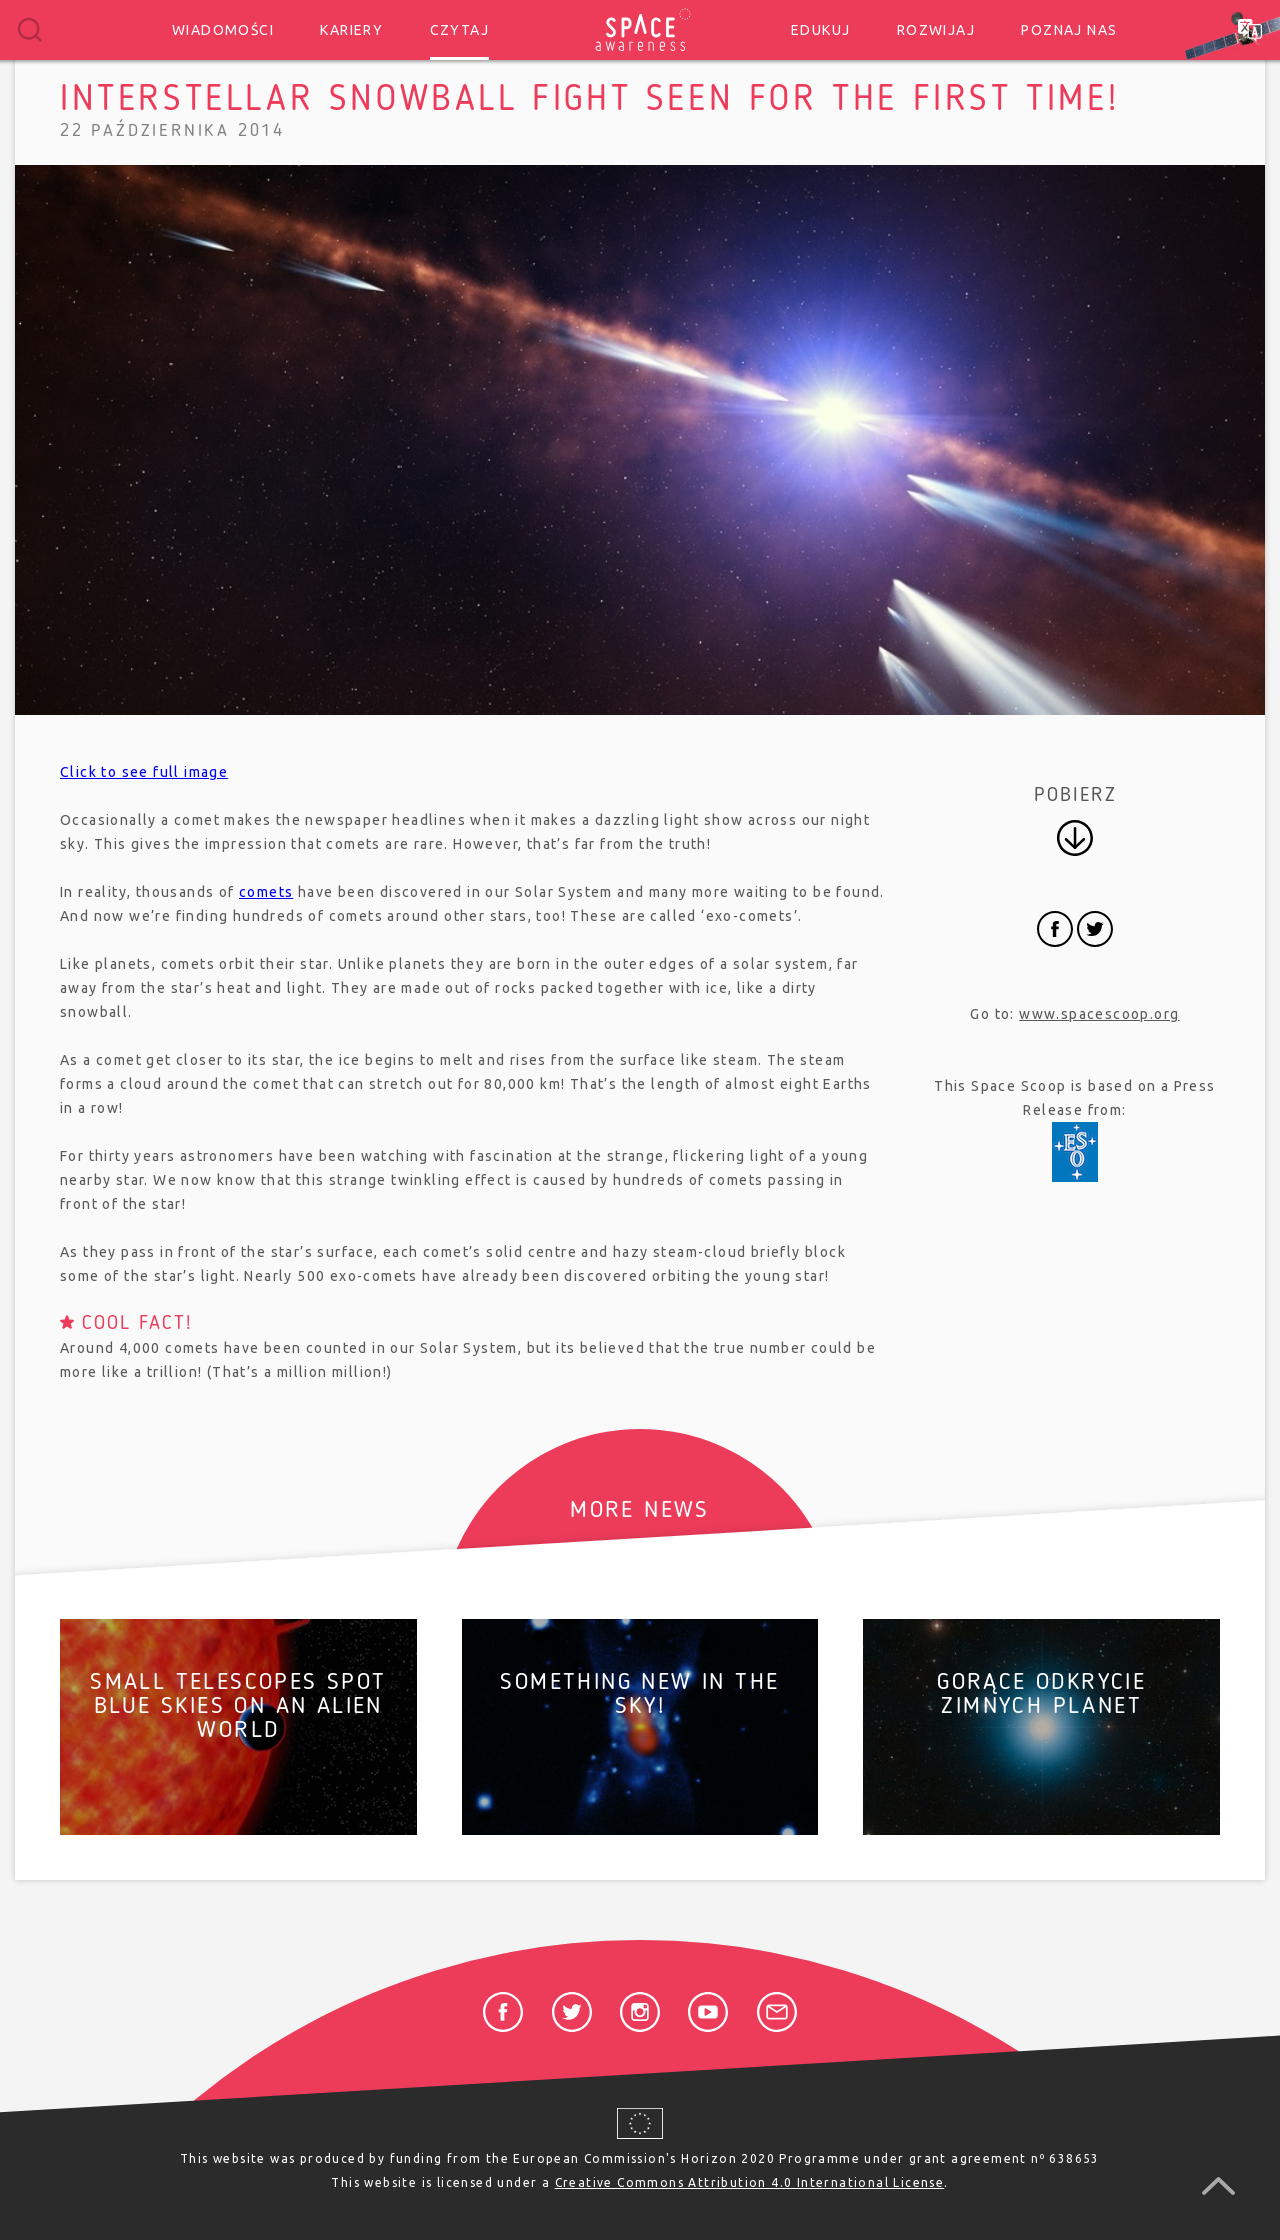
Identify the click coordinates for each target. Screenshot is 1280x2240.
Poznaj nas (1069, 30)
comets (266, 892)
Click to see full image (144, 772)
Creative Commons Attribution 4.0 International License (750, 2182)
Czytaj (459, 30)
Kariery (351, 30)
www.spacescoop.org (1099, 1014)
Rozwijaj (936, 30)
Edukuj (820, 30)
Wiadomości (223, 30)
